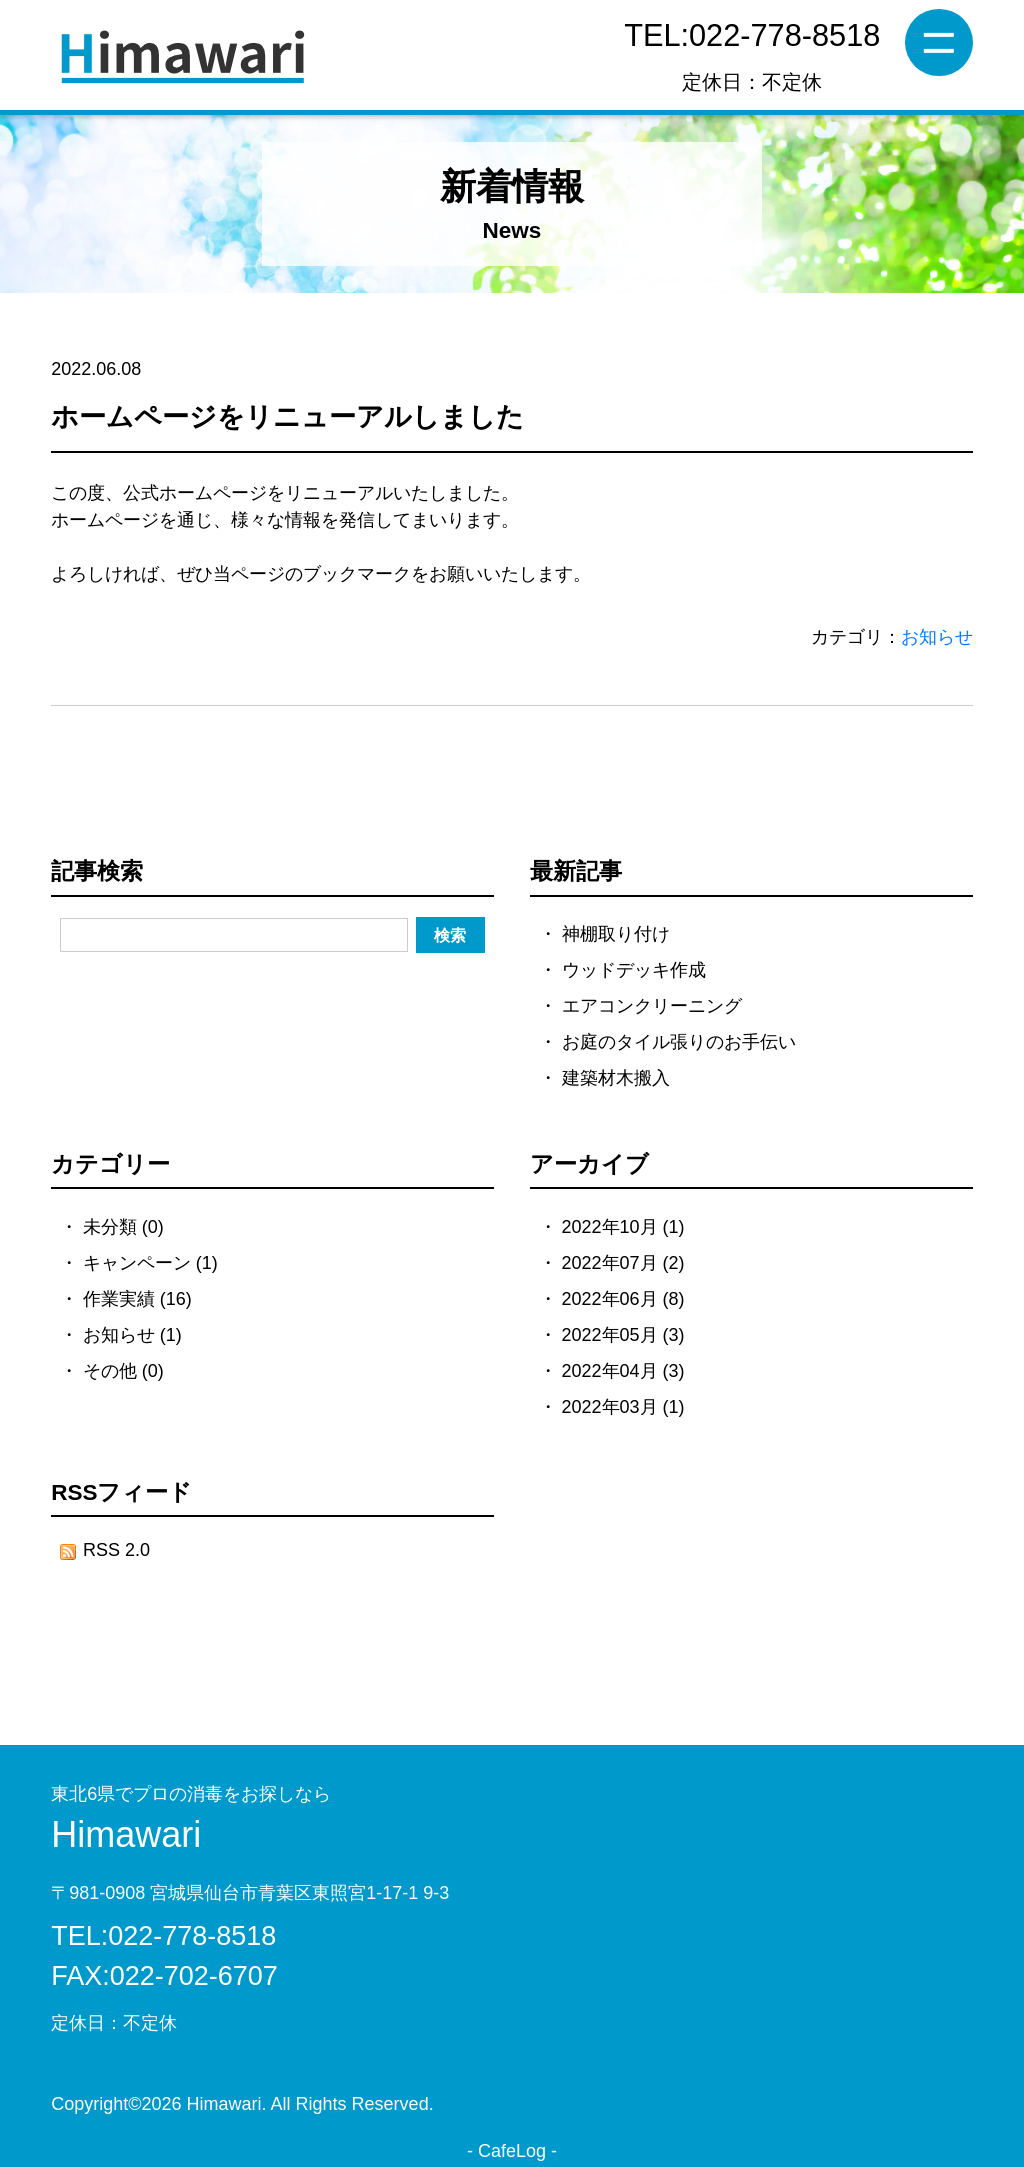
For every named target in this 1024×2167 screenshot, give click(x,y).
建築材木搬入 (616, 1078)
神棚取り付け (616, 934)
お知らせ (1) (132, 1335)
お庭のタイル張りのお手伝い (679, 1042)
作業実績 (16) (137, 1299)
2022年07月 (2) (623, 1263)
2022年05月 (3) (623, 1335)
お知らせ (937, 637)
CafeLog (512, 2151)
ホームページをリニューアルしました (287, 417)
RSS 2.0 (105, 1550)
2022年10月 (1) (623, 1227)
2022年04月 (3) (623, 1371)
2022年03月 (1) (623, 1407)
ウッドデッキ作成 (634, 970)
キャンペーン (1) (150, 1263)
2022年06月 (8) (623, 1299)
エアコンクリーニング (652, 1006)
